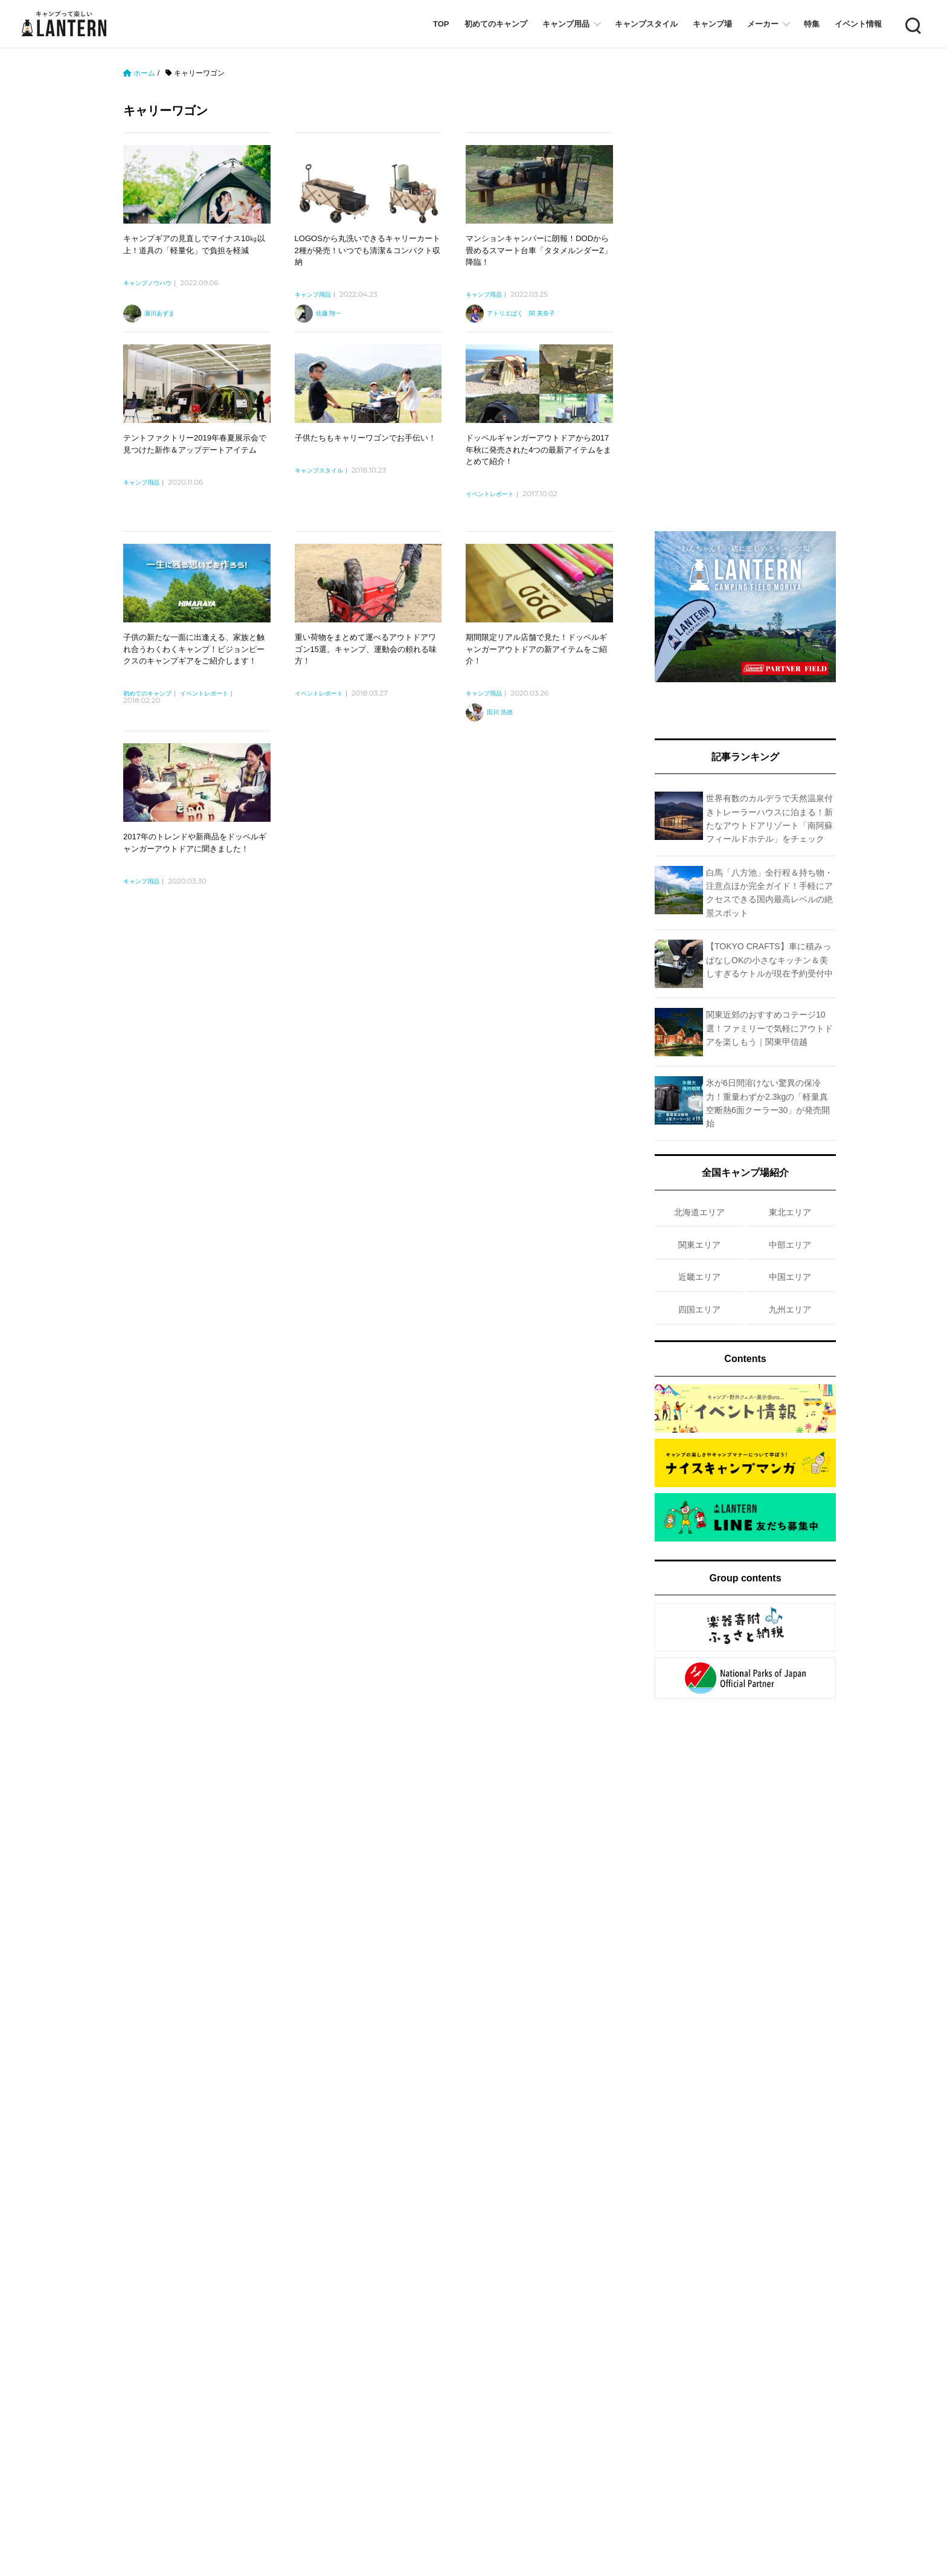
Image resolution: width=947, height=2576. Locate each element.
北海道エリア (699, 1212)
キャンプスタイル (646, 23)
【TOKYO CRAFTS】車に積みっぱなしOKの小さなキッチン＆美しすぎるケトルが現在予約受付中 (769, 959)
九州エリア (790, 1309)
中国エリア (790, 1277)
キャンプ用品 (565, 23)
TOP (441, 23)
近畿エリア (699, 1277)
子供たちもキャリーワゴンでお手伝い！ (365, 437)
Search (912, 24)
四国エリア (699, 1309)
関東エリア (699, 1245)
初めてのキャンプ (495, 23)
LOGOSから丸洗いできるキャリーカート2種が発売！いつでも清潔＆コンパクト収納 (367, 250)
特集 (812, 23)
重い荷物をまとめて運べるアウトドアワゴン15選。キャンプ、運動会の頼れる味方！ (366, 649)
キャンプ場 (712, 23)
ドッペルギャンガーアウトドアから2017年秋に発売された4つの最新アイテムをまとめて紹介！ (538, 449)
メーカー (762, 23)
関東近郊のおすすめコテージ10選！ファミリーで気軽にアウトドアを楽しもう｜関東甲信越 (769, 1028)
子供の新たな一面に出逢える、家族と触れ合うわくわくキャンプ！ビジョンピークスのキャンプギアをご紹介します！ (194, 649)
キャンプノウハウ (147, 283)
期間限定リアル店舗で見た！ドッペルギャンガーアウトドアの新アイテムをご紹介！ (536, 649)
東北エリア (790, 1212)
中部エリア (790, 1245)
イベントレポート (490, 494)
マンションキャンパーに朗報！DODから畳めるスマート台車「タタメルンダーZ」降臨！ (539, 250)
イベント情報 (858, 23)
